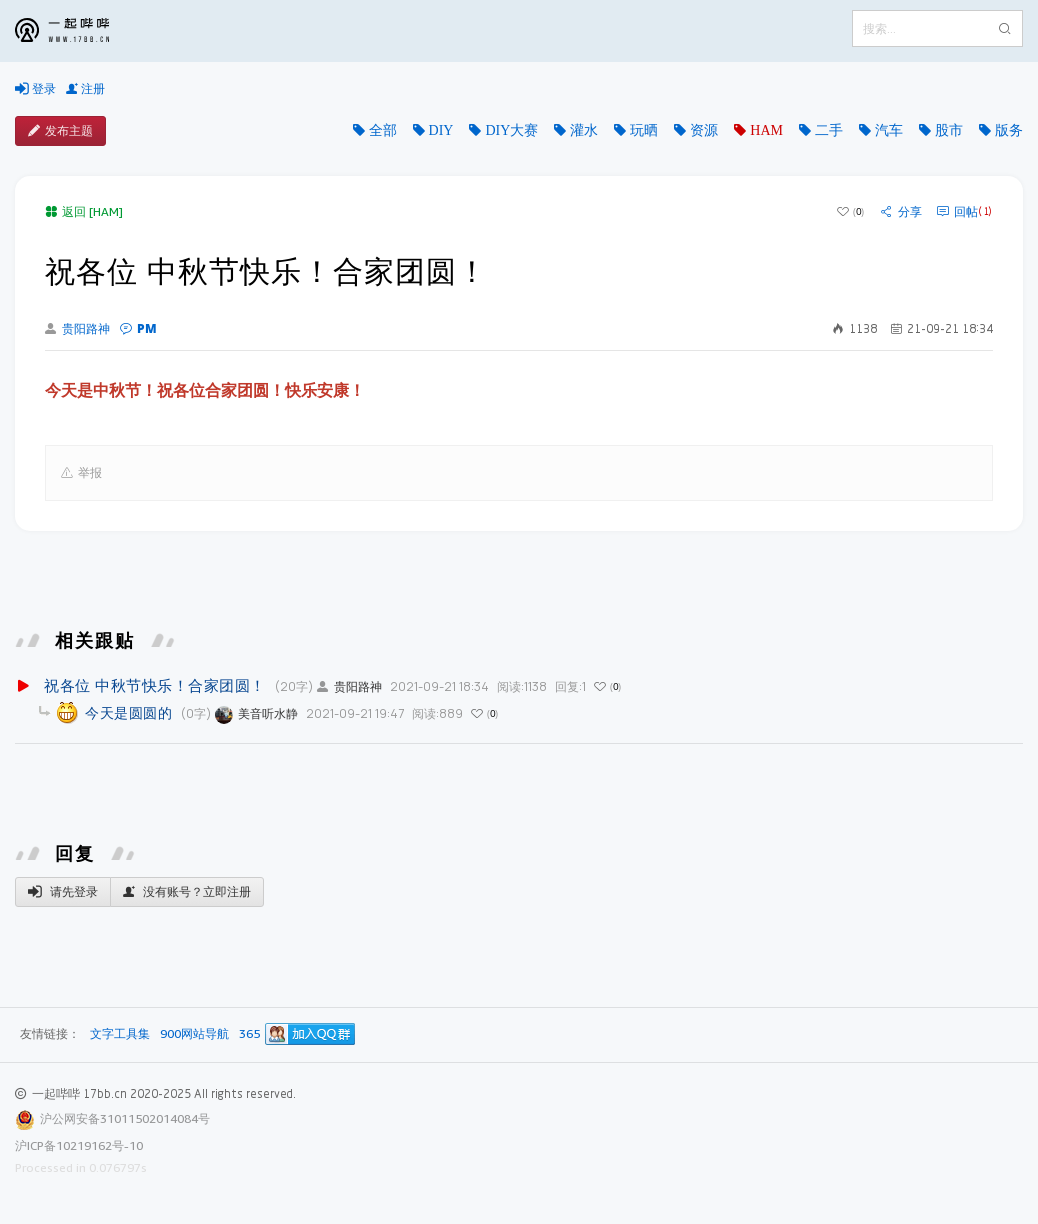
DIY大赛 (511, 130)
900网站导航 (194, 1034)
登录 (35, 89)
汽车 (889, 130)
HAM (766, 130)
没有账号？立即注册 (187, 892)
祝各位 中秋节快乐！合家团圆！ (155, 685)
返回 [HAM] (84, 211)
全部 (383, 130)
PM (138, 328)
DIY (441, 130)
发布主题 (60, 131)
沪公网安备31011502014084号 (125, 1118)
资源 (704, 130)
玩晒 (644, 130)
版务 (1009, 130)
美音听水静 (256, 713)
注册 (85, 89)
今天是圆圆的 (128, 712)
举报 (81, 473)
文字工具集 (120, 1034)
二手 (829, 130)
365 (249, 1034)
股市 (949, 130)
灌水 (584, 130)
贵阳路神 (77, 329)
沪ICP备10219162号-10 (79, 1145)
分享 (901, 212)
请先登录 (63, 892)
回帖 (964, 212)
